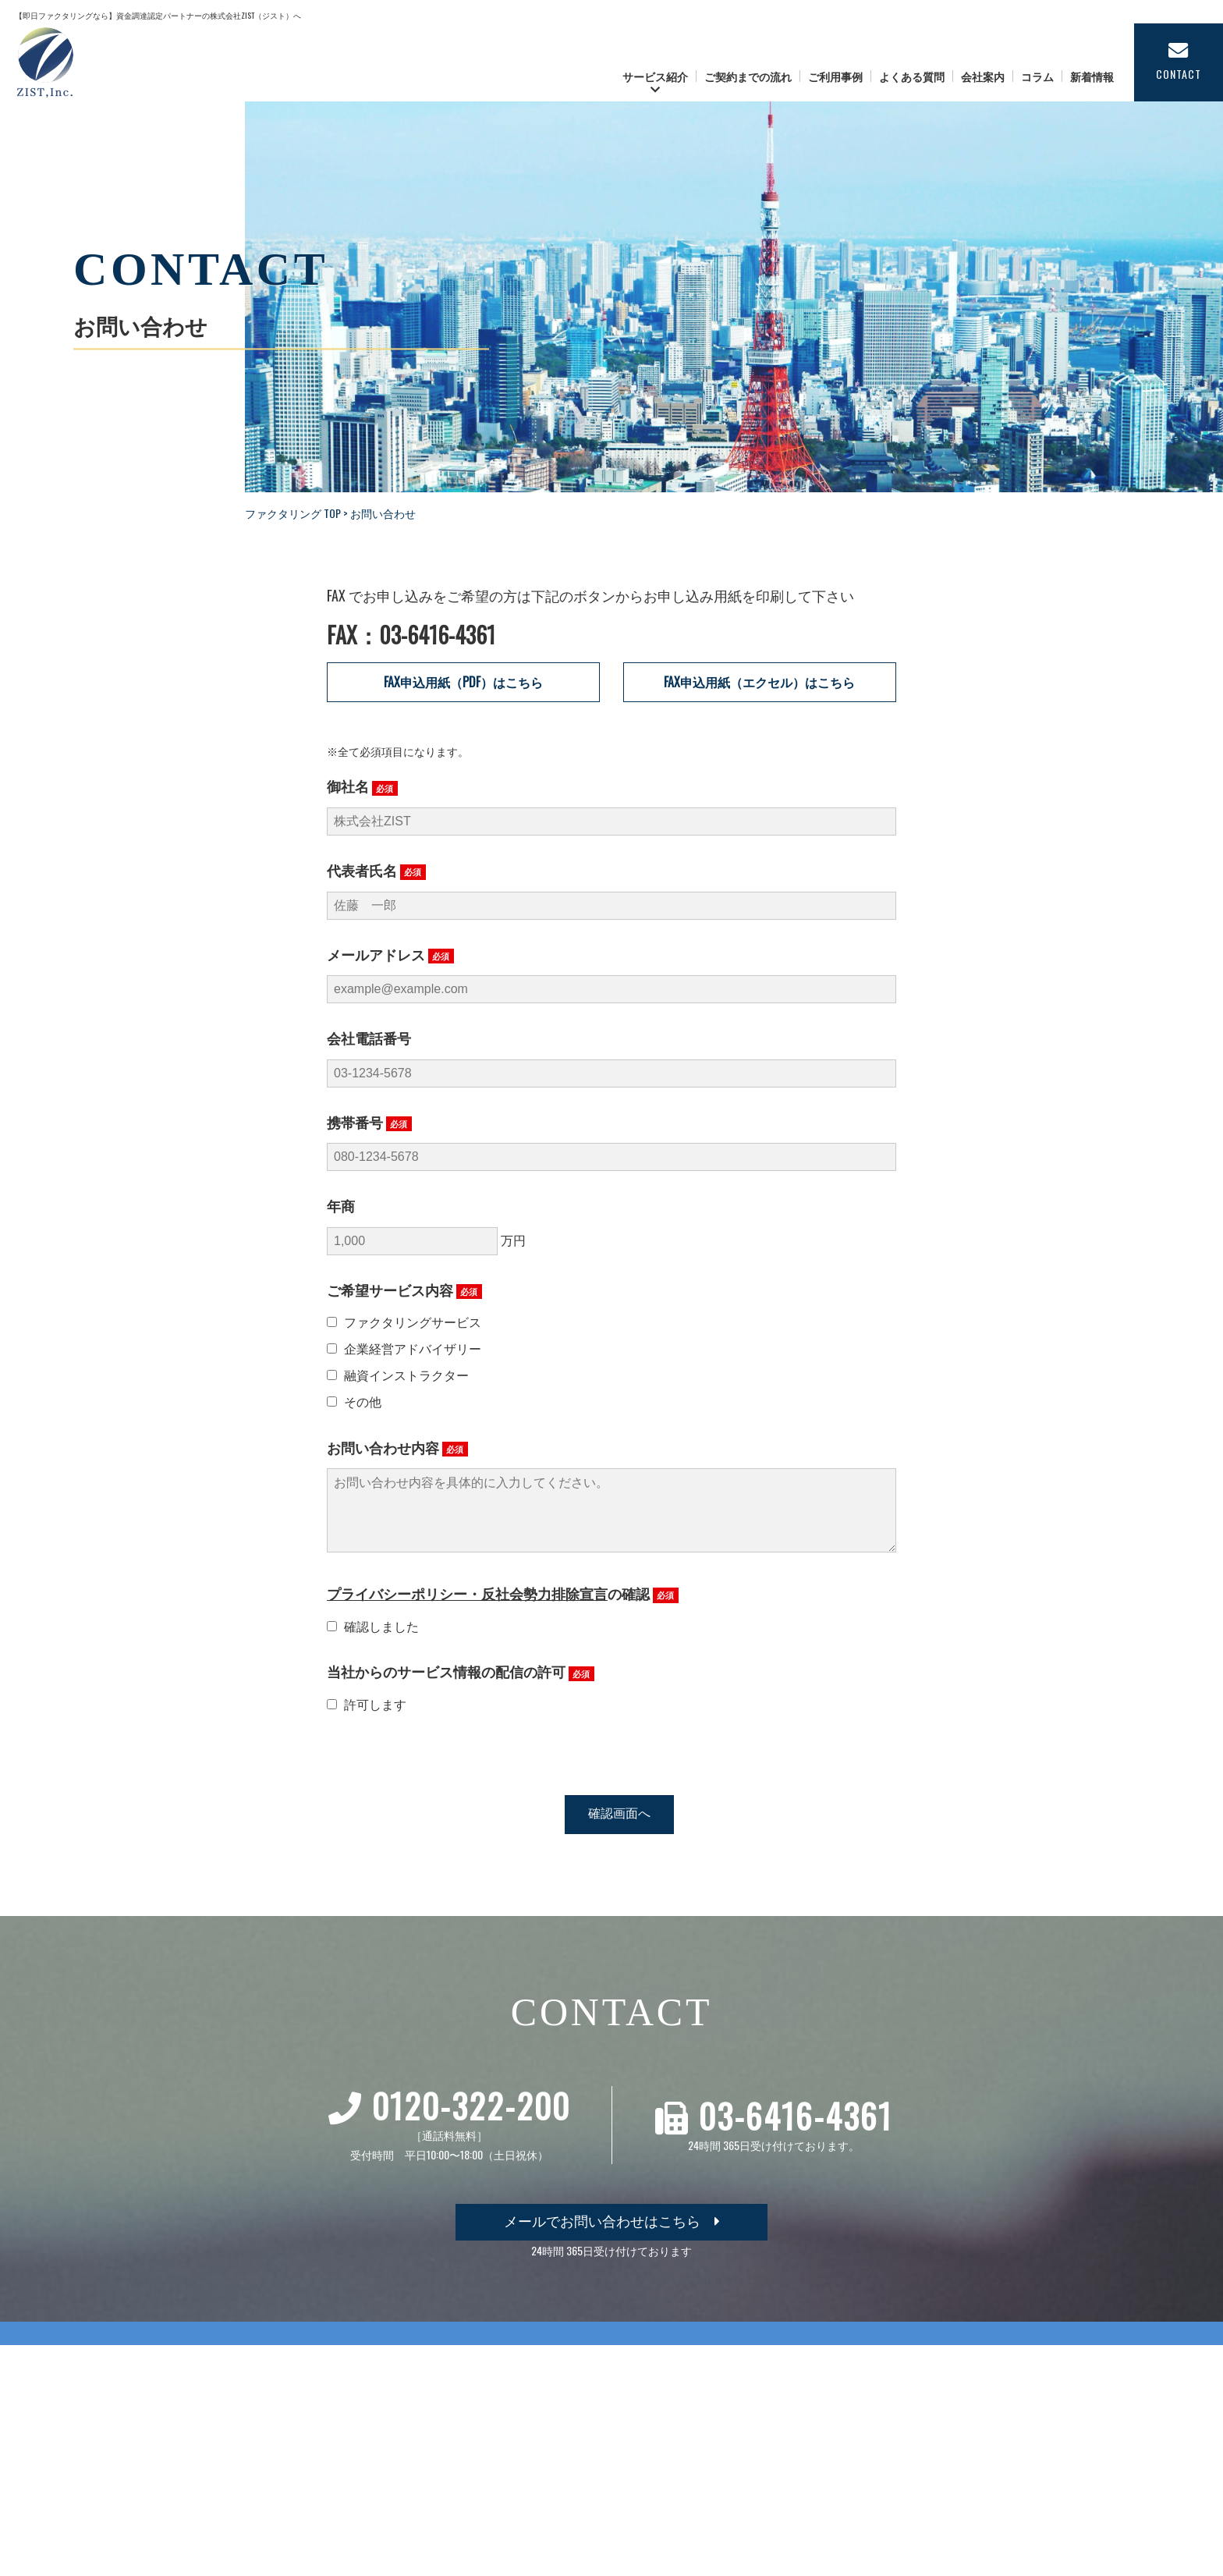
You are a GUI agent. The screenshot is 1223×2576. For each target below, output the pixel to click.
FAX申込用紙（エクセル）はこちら (759, 681)
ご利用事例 (835, 76)
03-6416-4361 (795, 2131)
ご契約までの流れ (748, 76)
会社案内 (983, 76)
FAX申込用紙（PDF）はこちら (463, 681)
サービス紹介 (655, 76)
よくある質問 (912, 76)
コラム (1037, 76)
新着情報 (1092, 76)
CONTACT (1178, 61)
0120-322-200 (471, 2121)
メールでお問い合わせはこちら (612, 2236)
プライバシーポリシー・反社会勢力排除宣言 (467, 1608)
